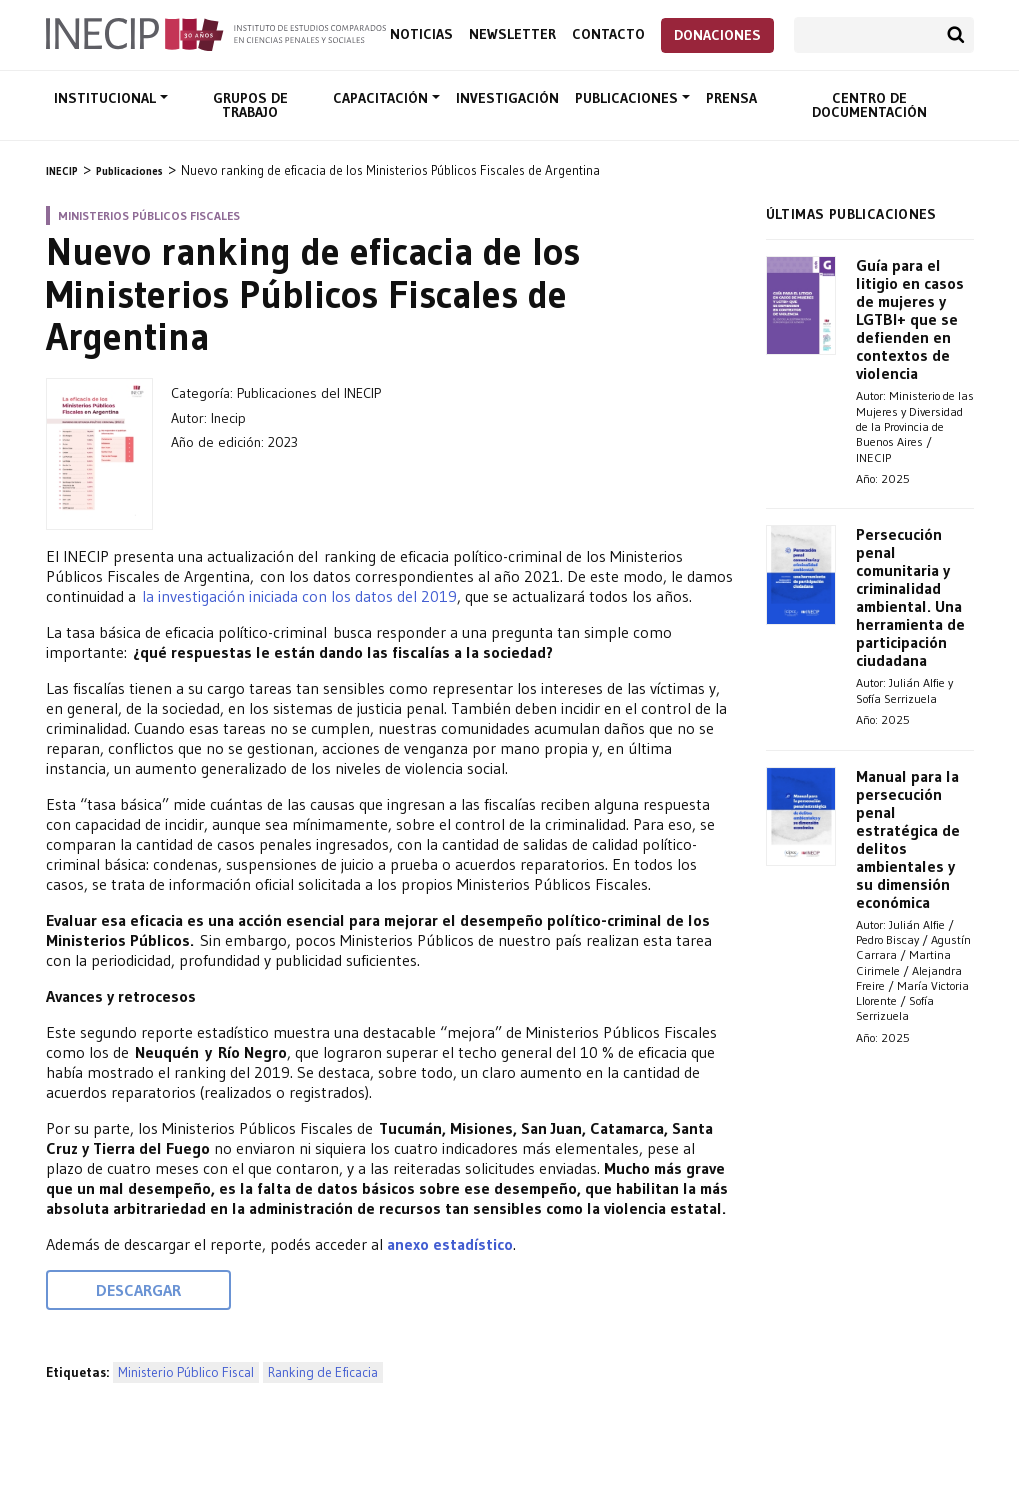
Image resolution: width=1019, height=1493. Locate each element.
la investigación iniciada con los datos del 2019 (299, 596)
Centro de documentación (869, 105)
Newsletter (512, 34)
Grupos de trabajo (250, 105)
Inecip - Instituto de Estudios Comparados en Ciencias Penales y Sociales (216, 33)
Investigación (507, 98)
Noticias (421, 34)
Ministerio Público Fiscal (186, 1372)
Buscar (956, 35)
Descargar (138, 1290)
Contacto (608, 34)
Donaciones (717, 35)
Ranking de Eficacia (323, 1372)
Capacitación (382, 98)
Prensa (731, 98)
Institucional (107, 98)
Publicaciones (628, 98)
